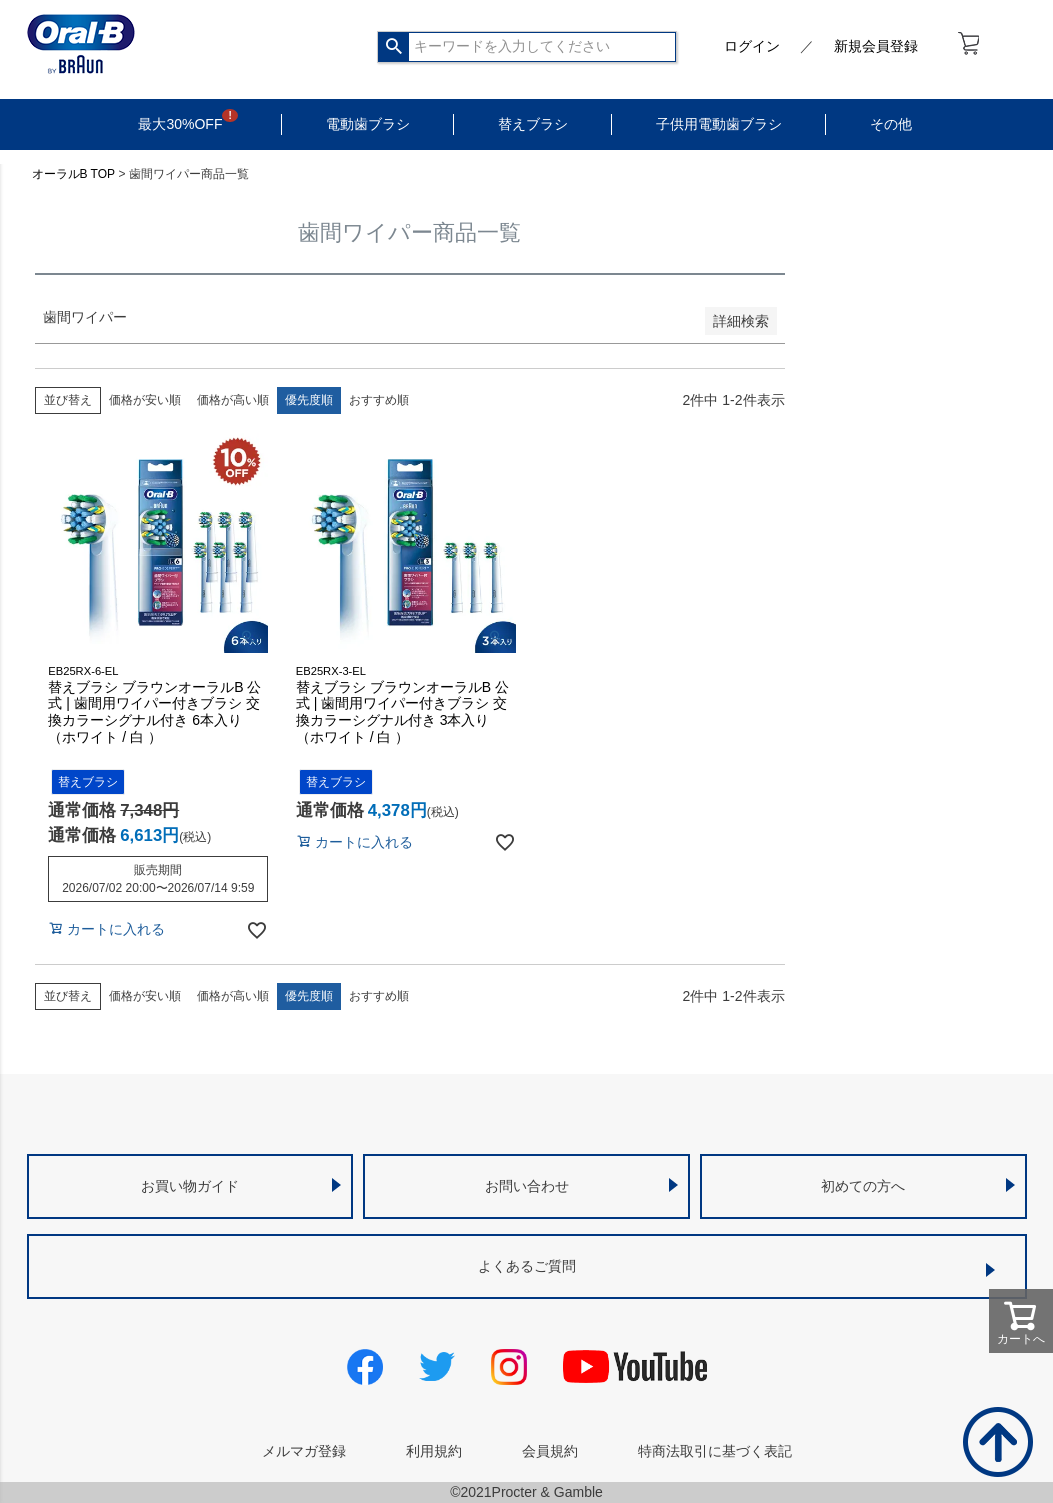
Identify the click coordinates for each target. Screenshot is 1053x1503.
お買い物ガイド (190, 1186)
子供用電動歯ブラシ (719, 124)
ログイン (752, 46)
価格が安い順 (145, 400)
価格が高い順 (233, 400)
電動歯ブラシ (368, 124)
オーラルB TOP (74, 174)
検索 (394, 47)
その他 (891, 124)
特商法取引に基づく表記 (715, 1451)
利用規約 (434, 1451)
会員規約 (550, 1451)
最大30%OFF (180, 124)
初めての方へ (863, 1186)
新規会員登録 (876, 46)
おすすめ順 (379, 400)
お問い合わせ (527, 1186)
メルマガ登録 (304, 1451)
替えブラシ (533, 124)
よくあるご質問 (527, 1266)
